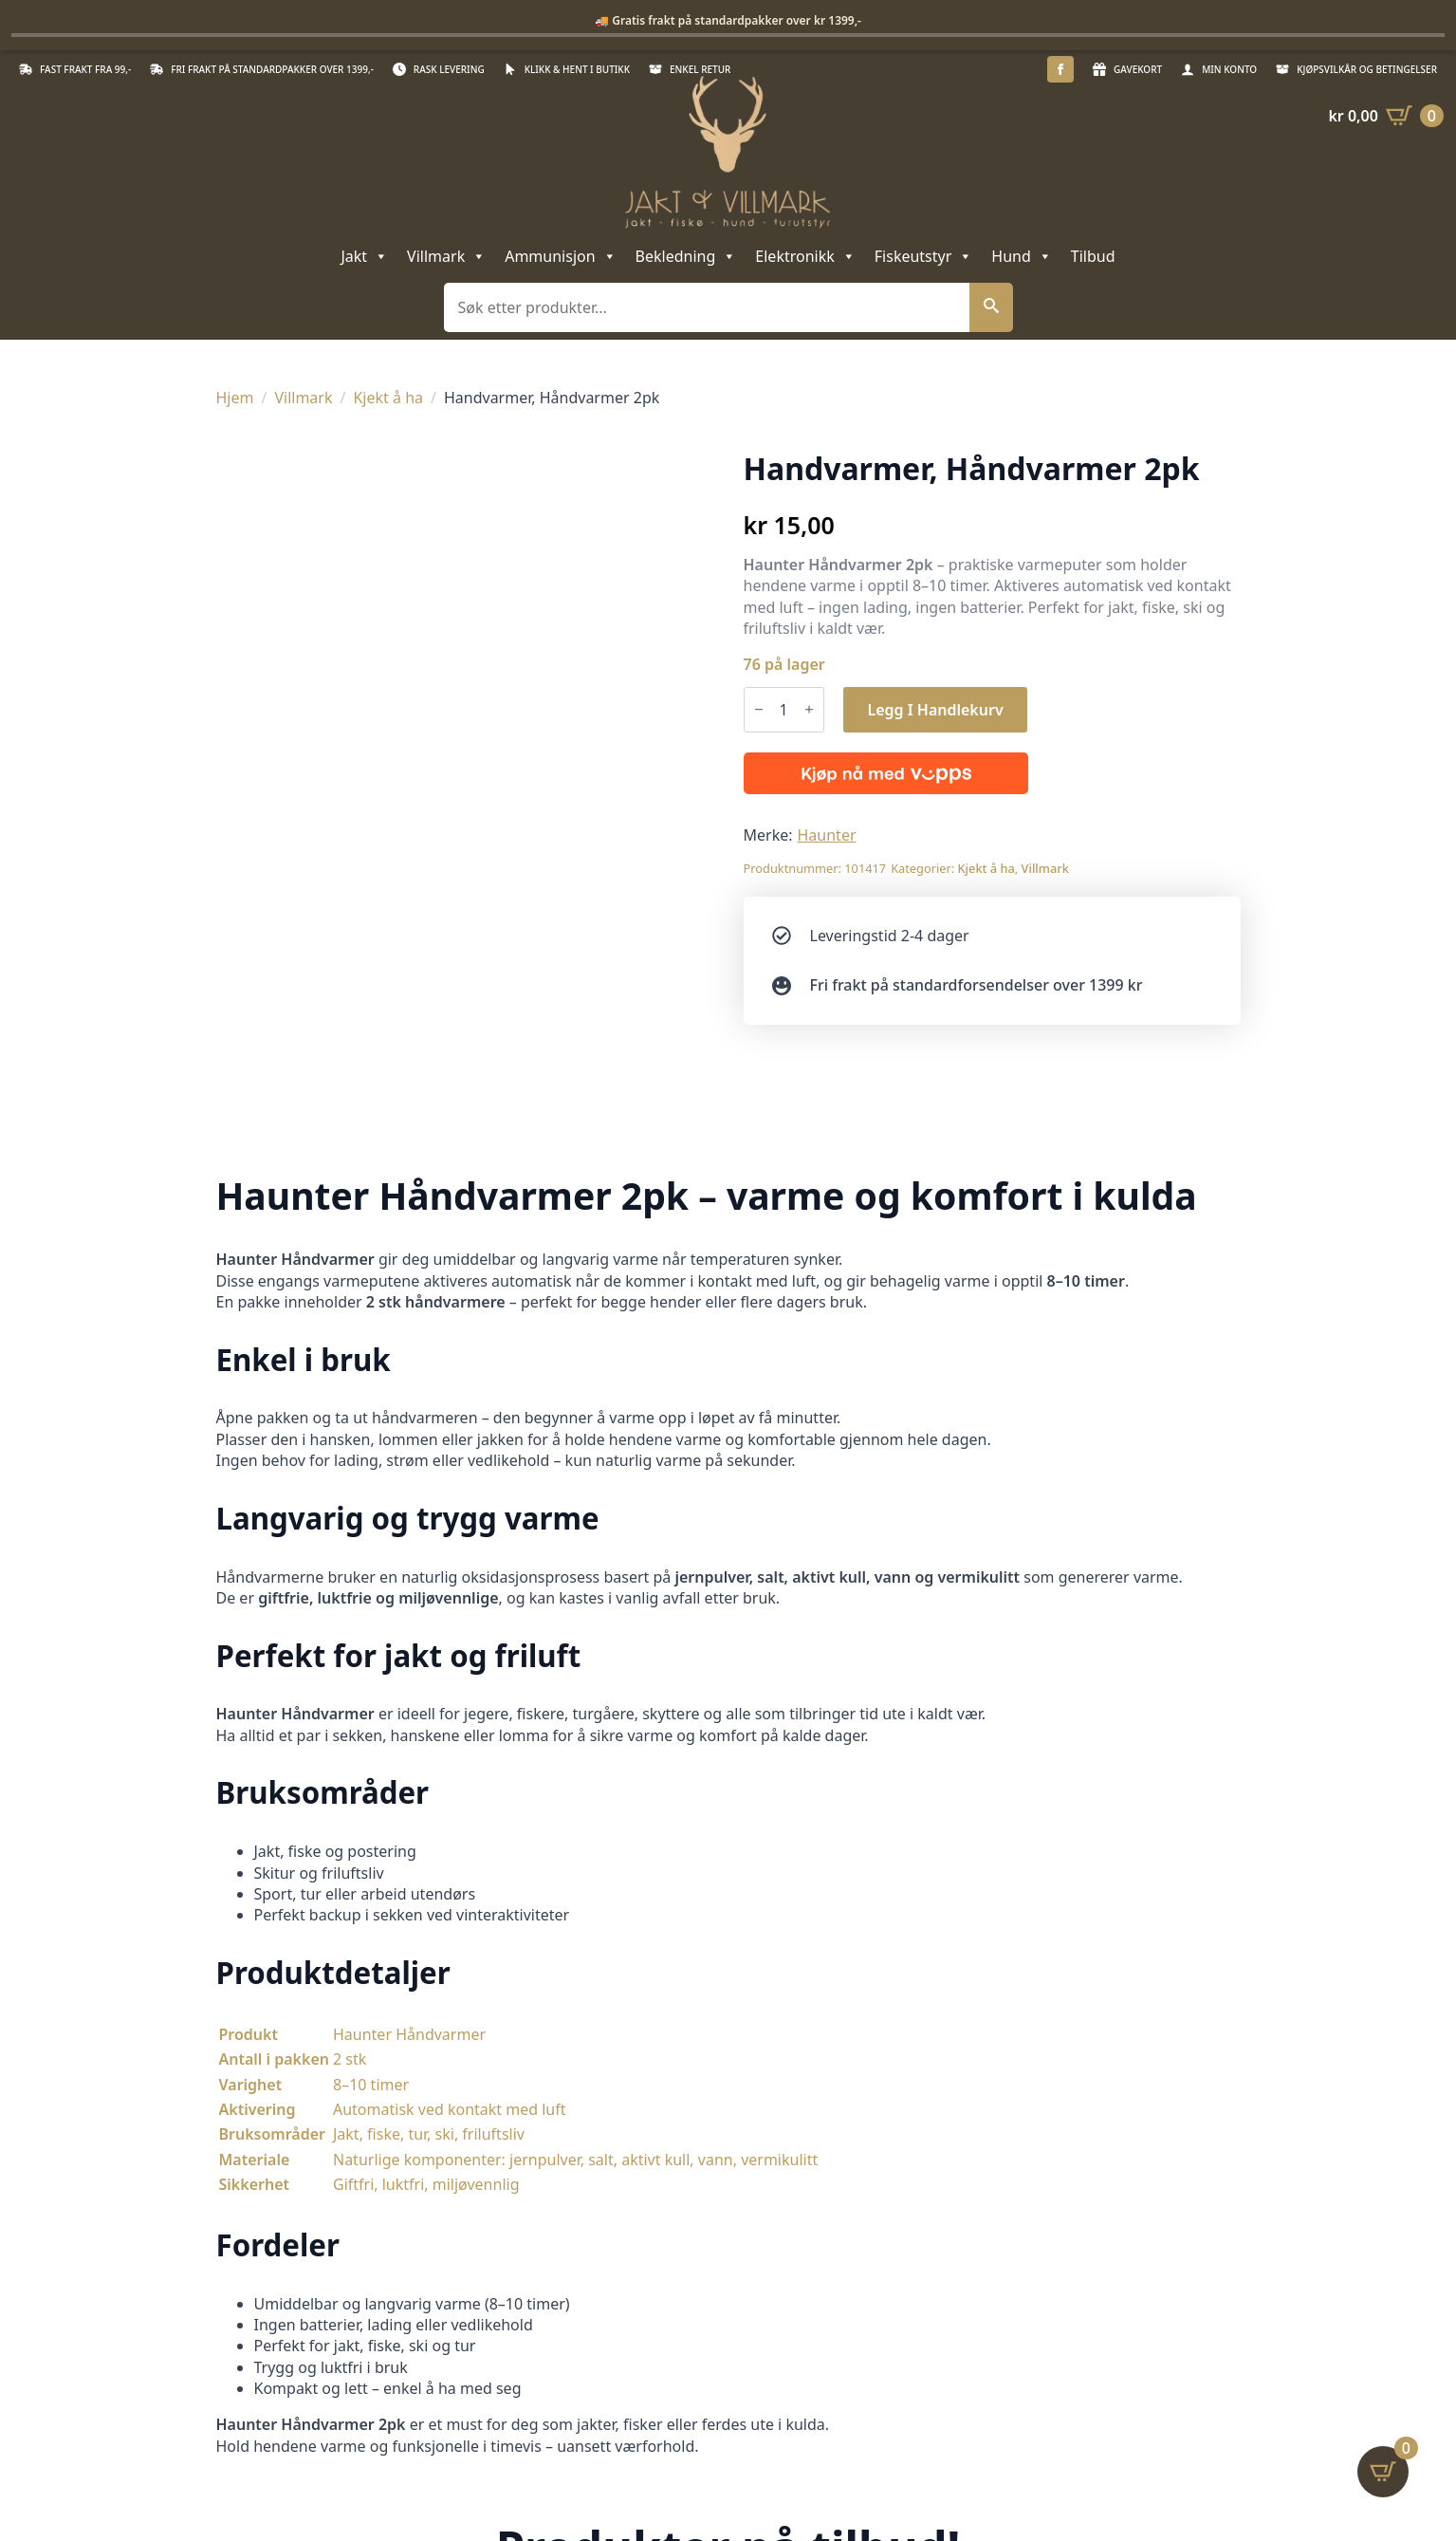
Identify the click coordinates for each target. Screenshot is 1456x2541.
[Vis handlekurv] (1386, 115)
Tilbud (1093, 256)
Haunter (827, 835)
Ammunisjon (560, 256)
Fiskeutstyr (924, 256)
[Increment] (809, 709)
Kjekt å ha (388, 397)
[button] (991, 307)
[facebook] (1060, 69)
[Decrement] (758, 709)
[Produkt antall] (784, 710)
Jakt (364, 256)
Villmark (446, 256)
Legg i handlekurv (935, 709)
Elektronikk (805, 256)
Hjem (235, 397)
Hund (1021, 256)
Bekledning (686, 256)
